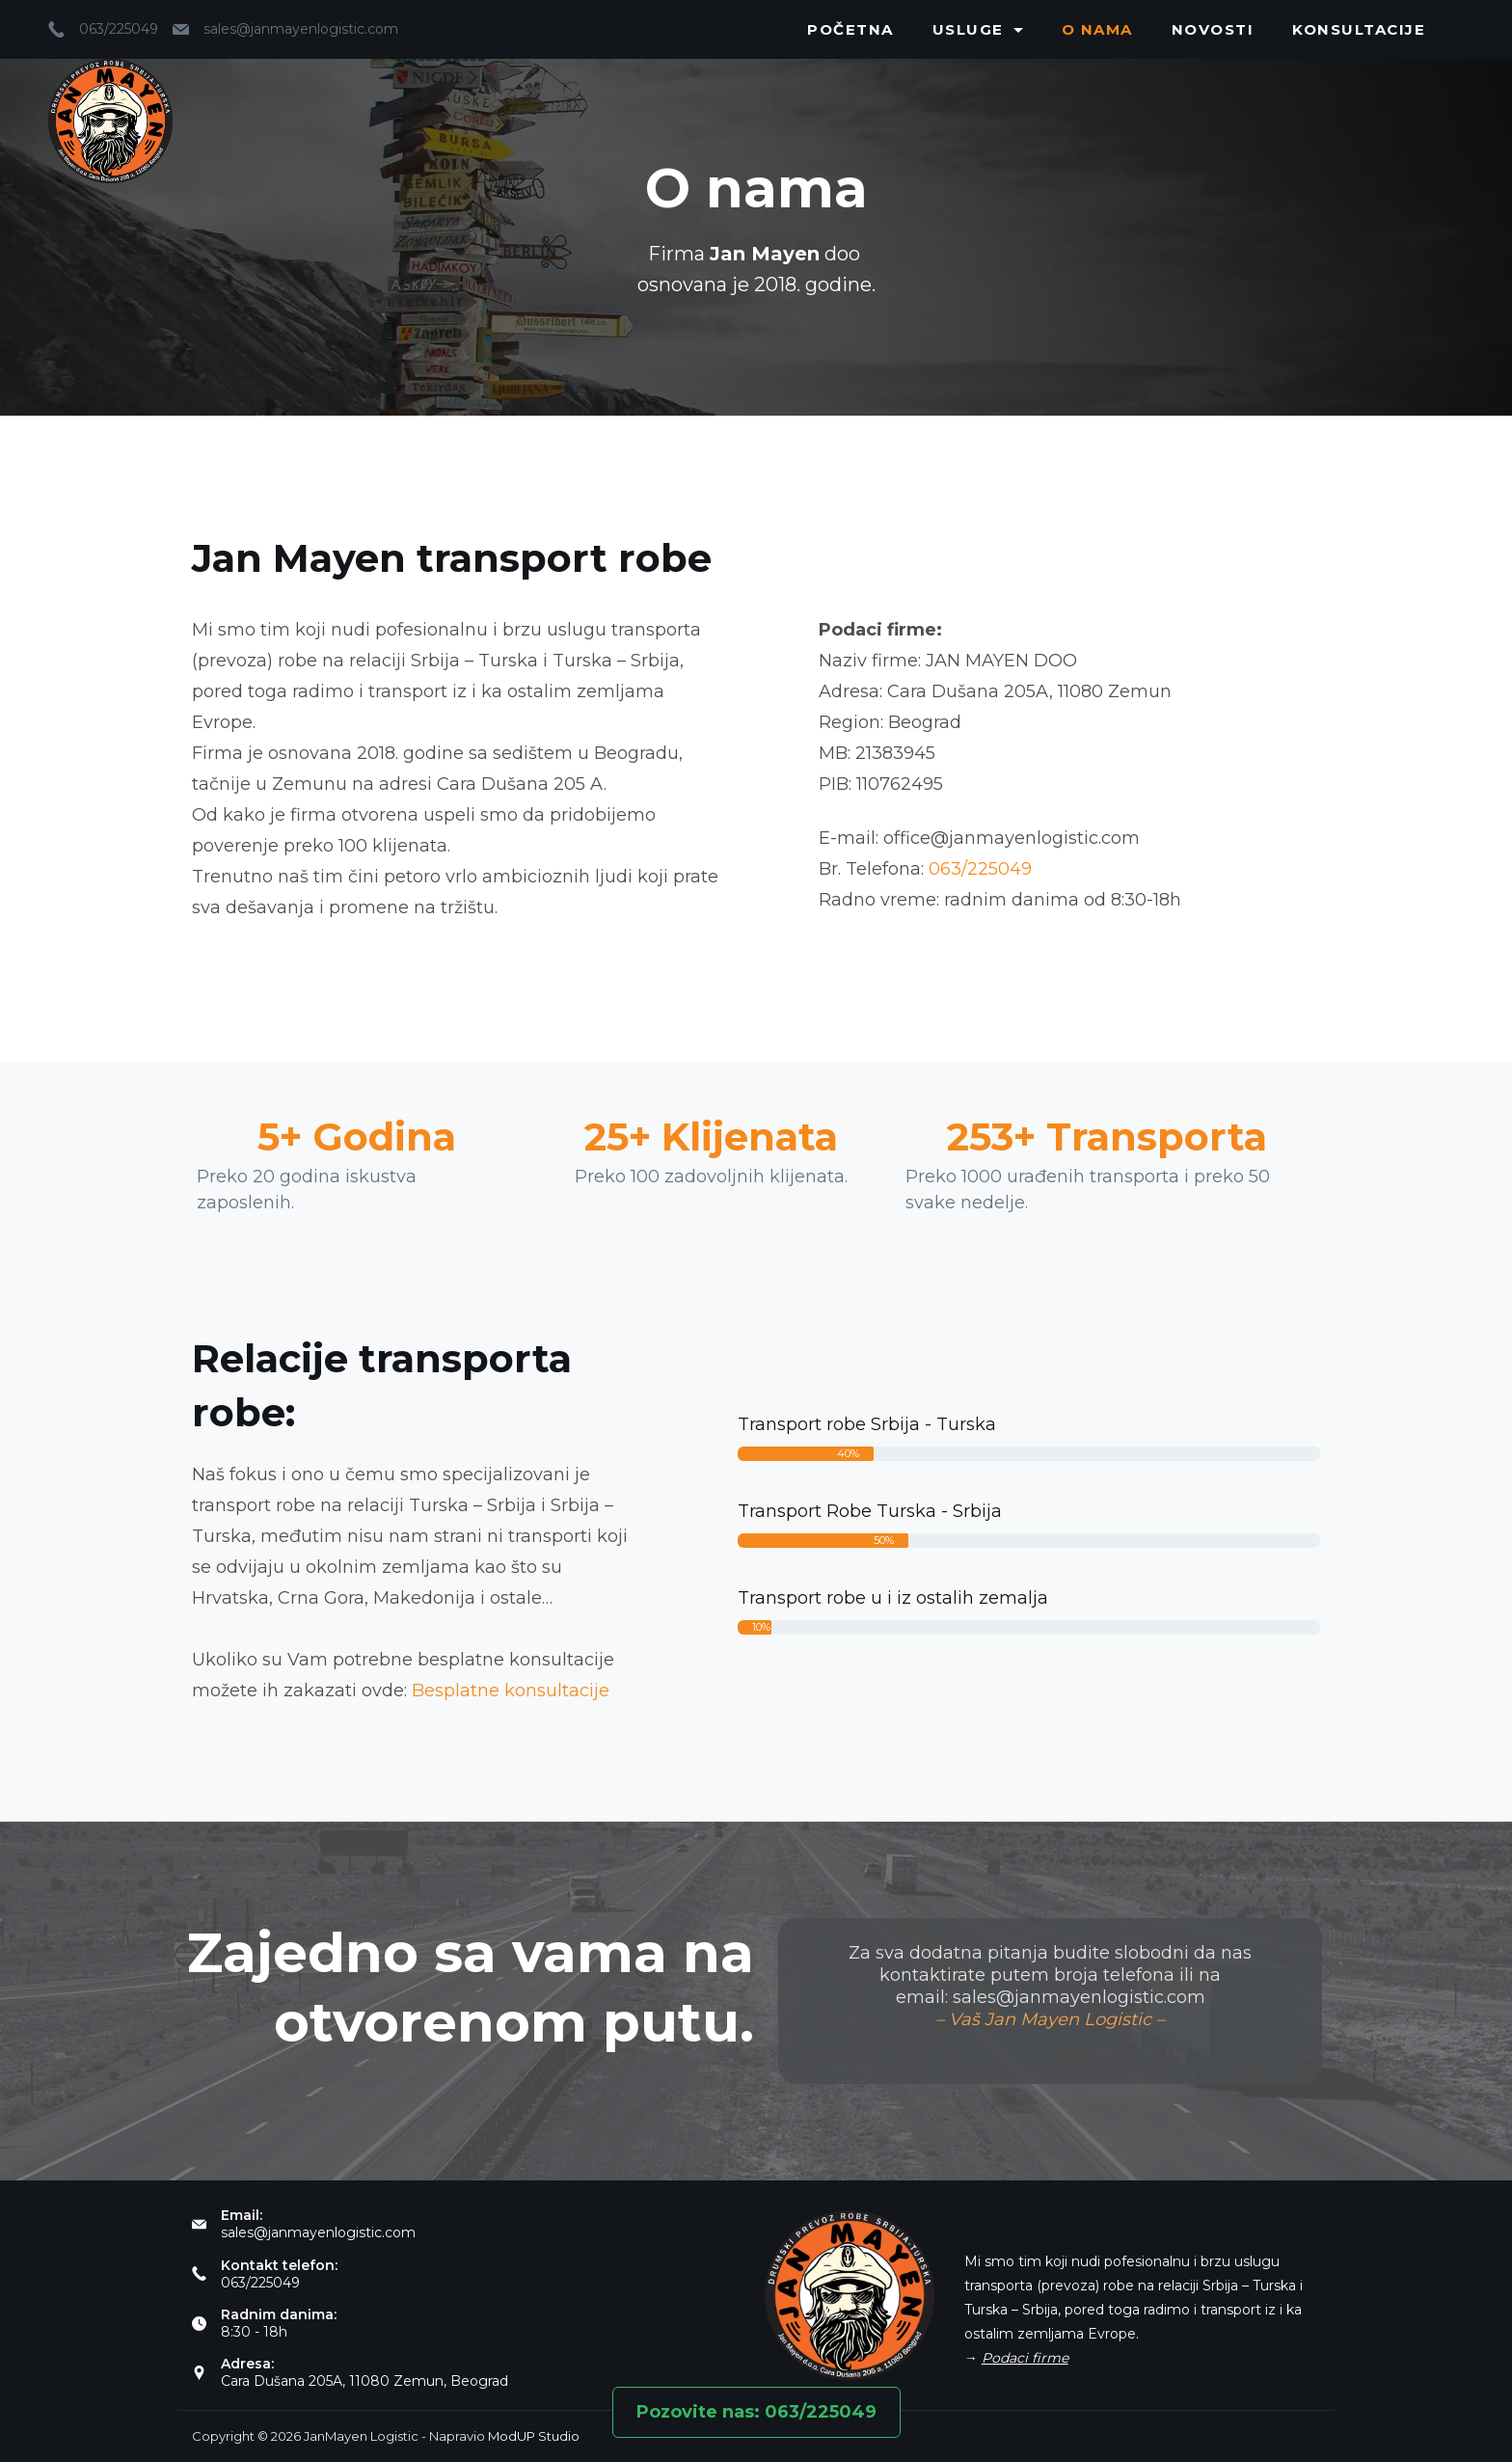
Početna (850, 29)
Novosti (1213, 29)
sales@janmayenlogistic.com (300, 29)
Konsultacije (1358, 29)
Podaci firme (1025, 2358)
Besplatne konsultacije (510, 1690)
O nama (1097, 29)
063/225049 (118, 29)
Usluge (977, 29)
